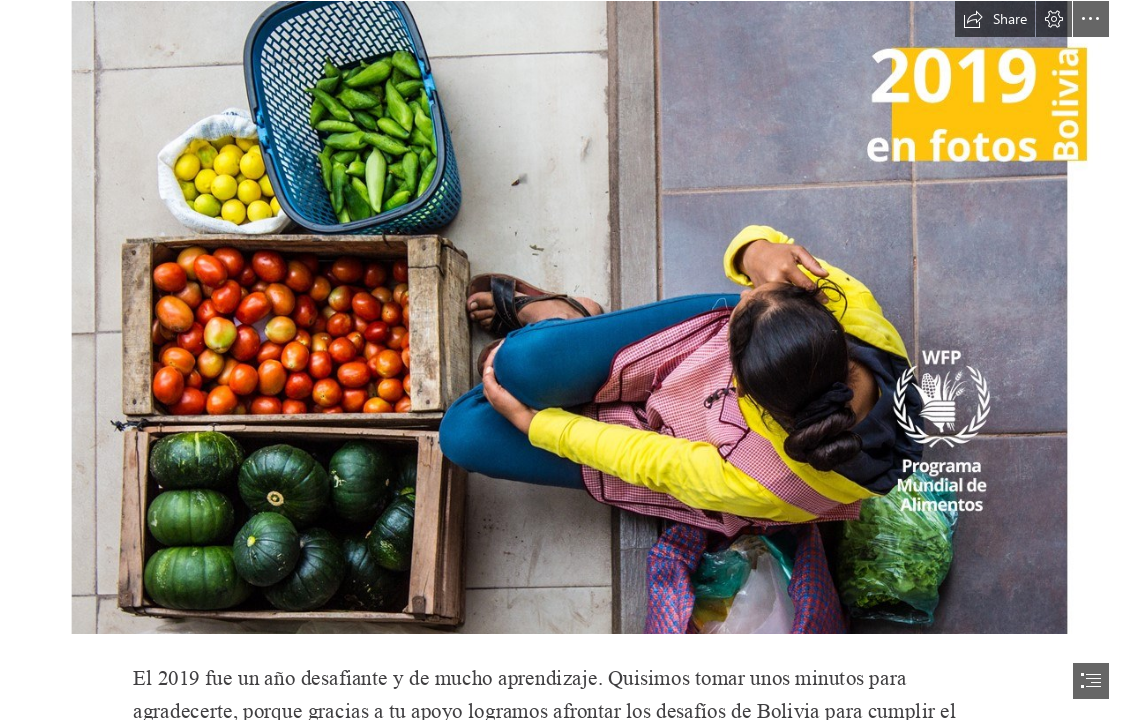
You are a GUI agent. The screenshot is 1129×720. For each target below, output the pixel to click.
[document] (564, 360)
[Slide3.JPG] (564, 317)
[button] (995, 19)
